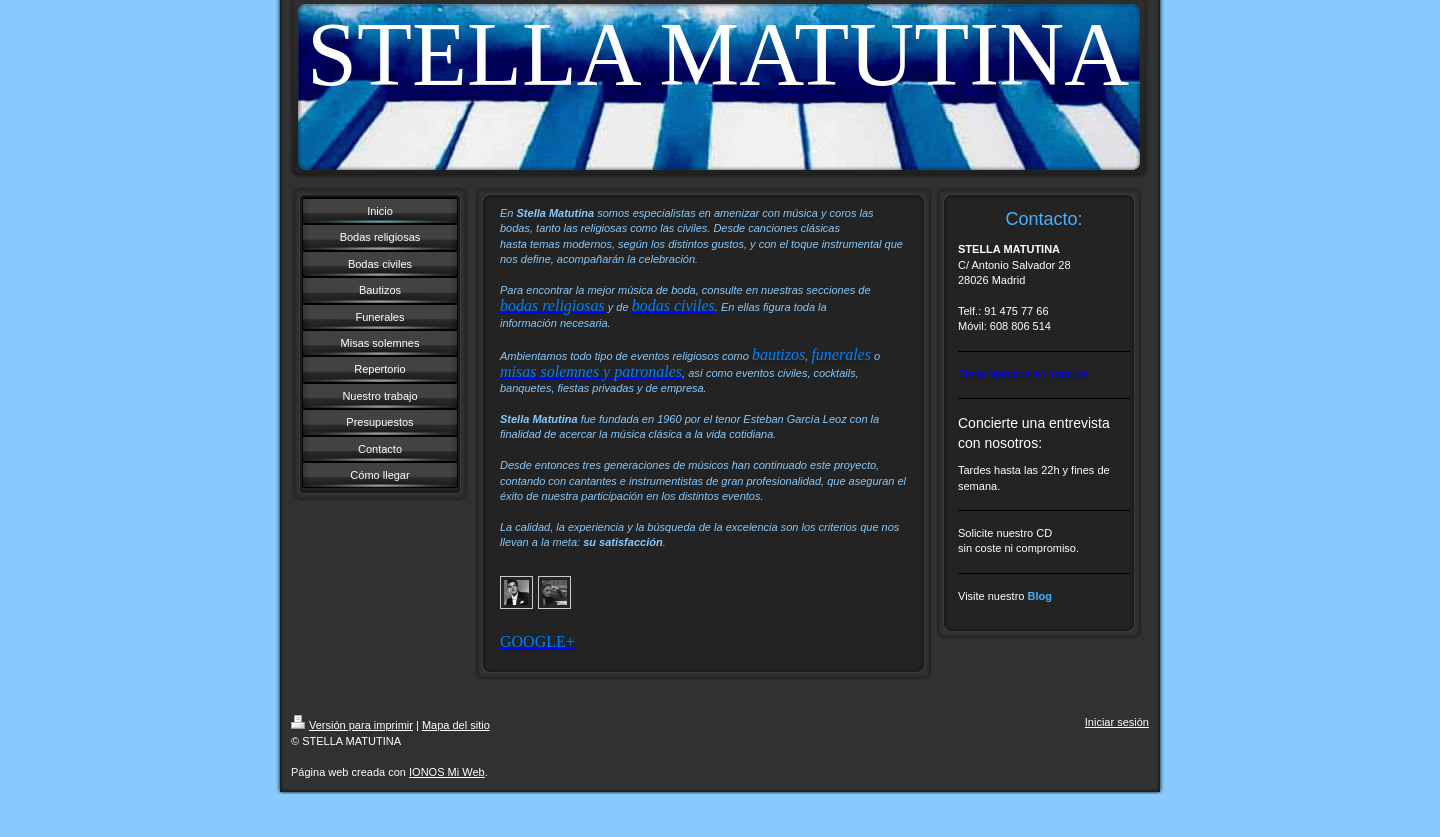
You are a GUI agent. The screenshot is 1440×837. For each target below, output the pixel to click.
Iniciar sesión (1117, 722)
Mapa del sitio (456, 725)
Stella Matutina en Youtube (1023, 374)
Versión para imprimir (352, 725)
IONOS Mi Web (447, 772)
